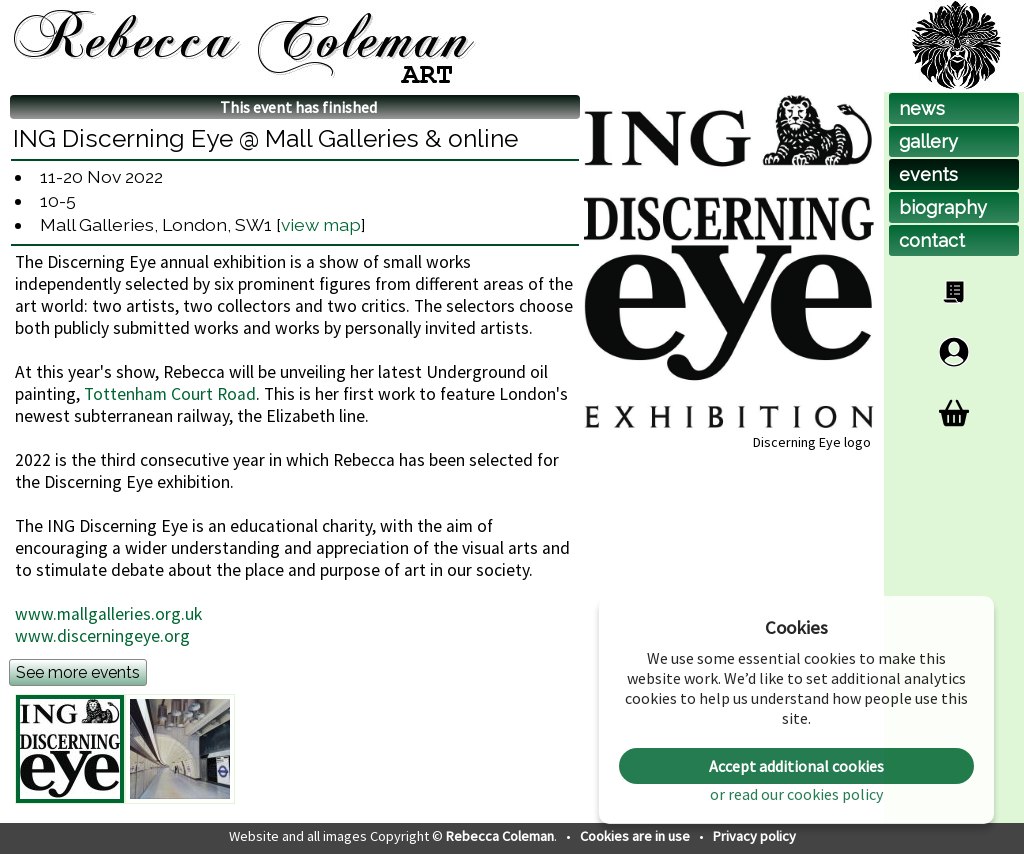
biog (943, 207)
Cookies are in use (636, 836)
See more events (78, 672)
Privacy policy (754, 836)
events (928, 174)
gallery (928, 141)
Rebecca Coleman (500, 836)
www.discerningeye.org (102, 636)
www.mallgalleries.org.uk (108, 614)
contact (932, 240)
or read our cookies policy (796, 794)
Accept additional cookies (796, 766)
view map (321, 224)
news (922, 108)
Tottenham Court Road (170, 394)
